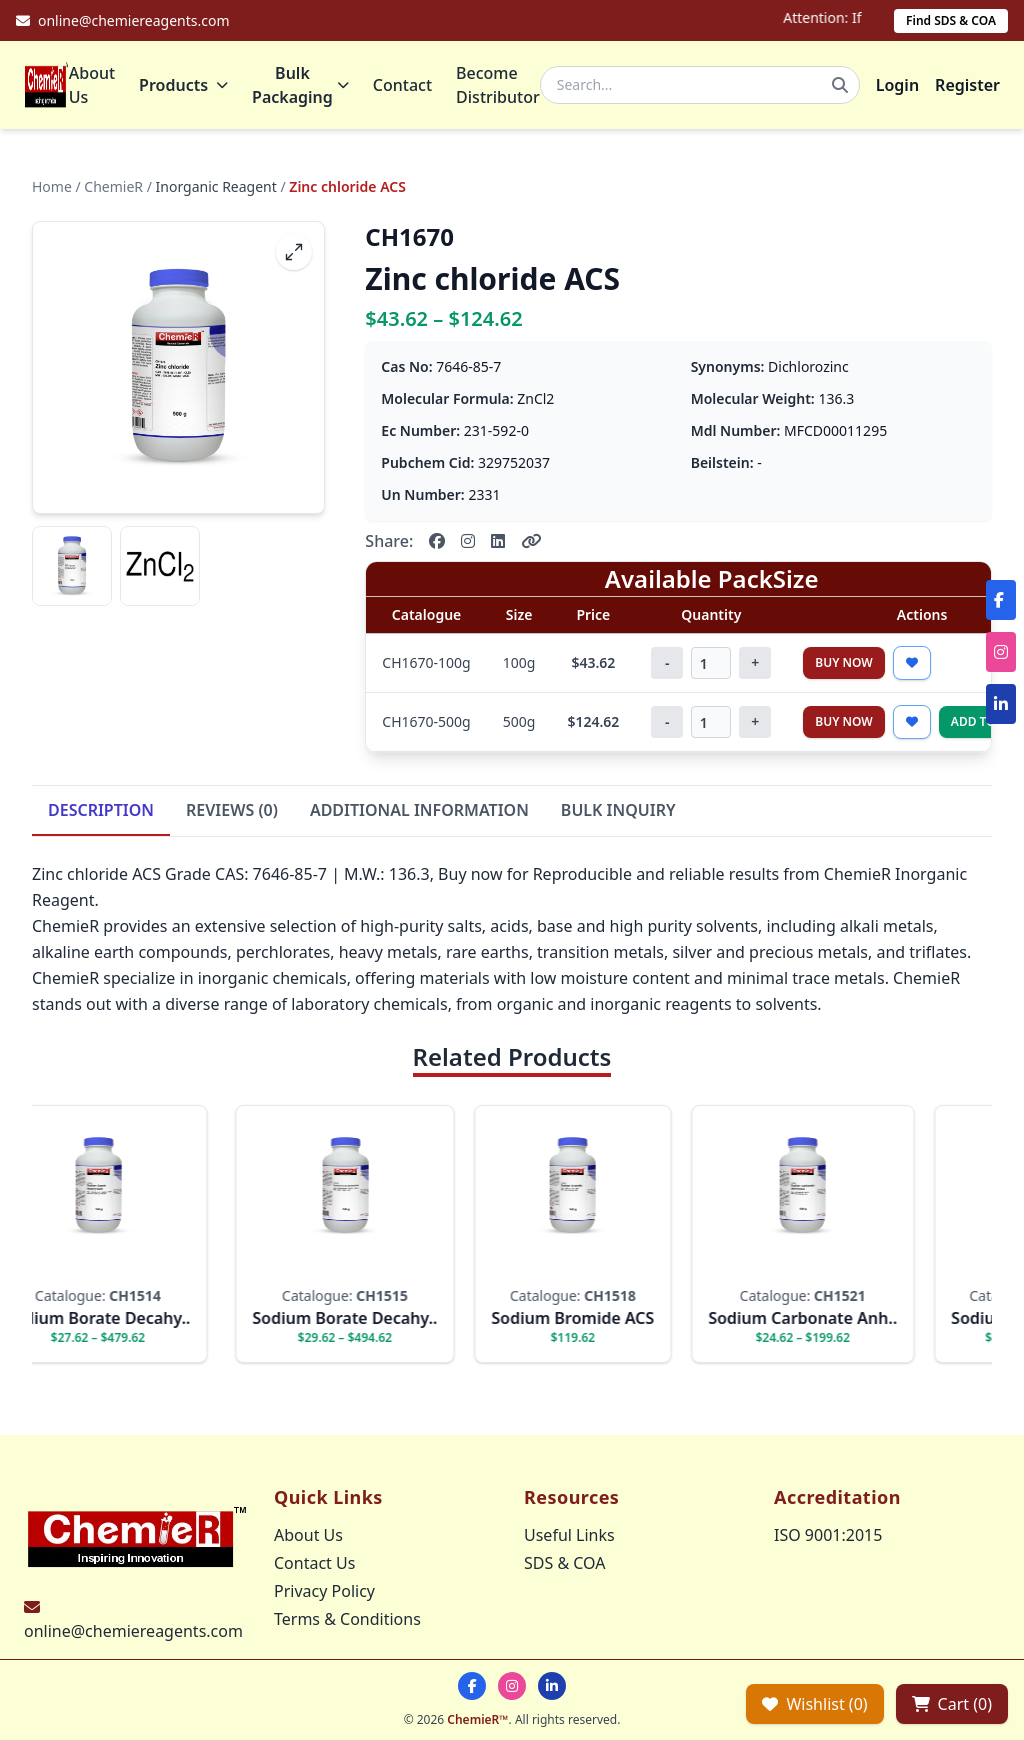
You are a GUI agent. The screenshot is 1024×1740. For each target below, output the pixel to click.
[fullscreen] (294, 252)
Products (183, 85)
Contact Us (314, 1563)
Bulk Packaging (300, 85)
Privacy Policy (324, 1591)
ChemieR (113, 186)
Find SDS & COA (951, 20)
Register (967, 85)
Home (52, 186)
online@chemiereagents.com (133, 1631)
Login (897, 85)
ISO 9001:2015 (828, 1535)
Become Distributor (498, 85)
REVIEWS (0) (232, 810)
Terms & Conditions (347, 1619)
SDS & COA (564, 1563)
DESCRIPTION (101, 810)
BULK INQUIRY (618, 810)
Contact (402, 85)
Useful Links (569, 1535)
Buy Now (844, 662)
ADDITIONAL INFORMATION (419, 810)
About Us (92, 85)
